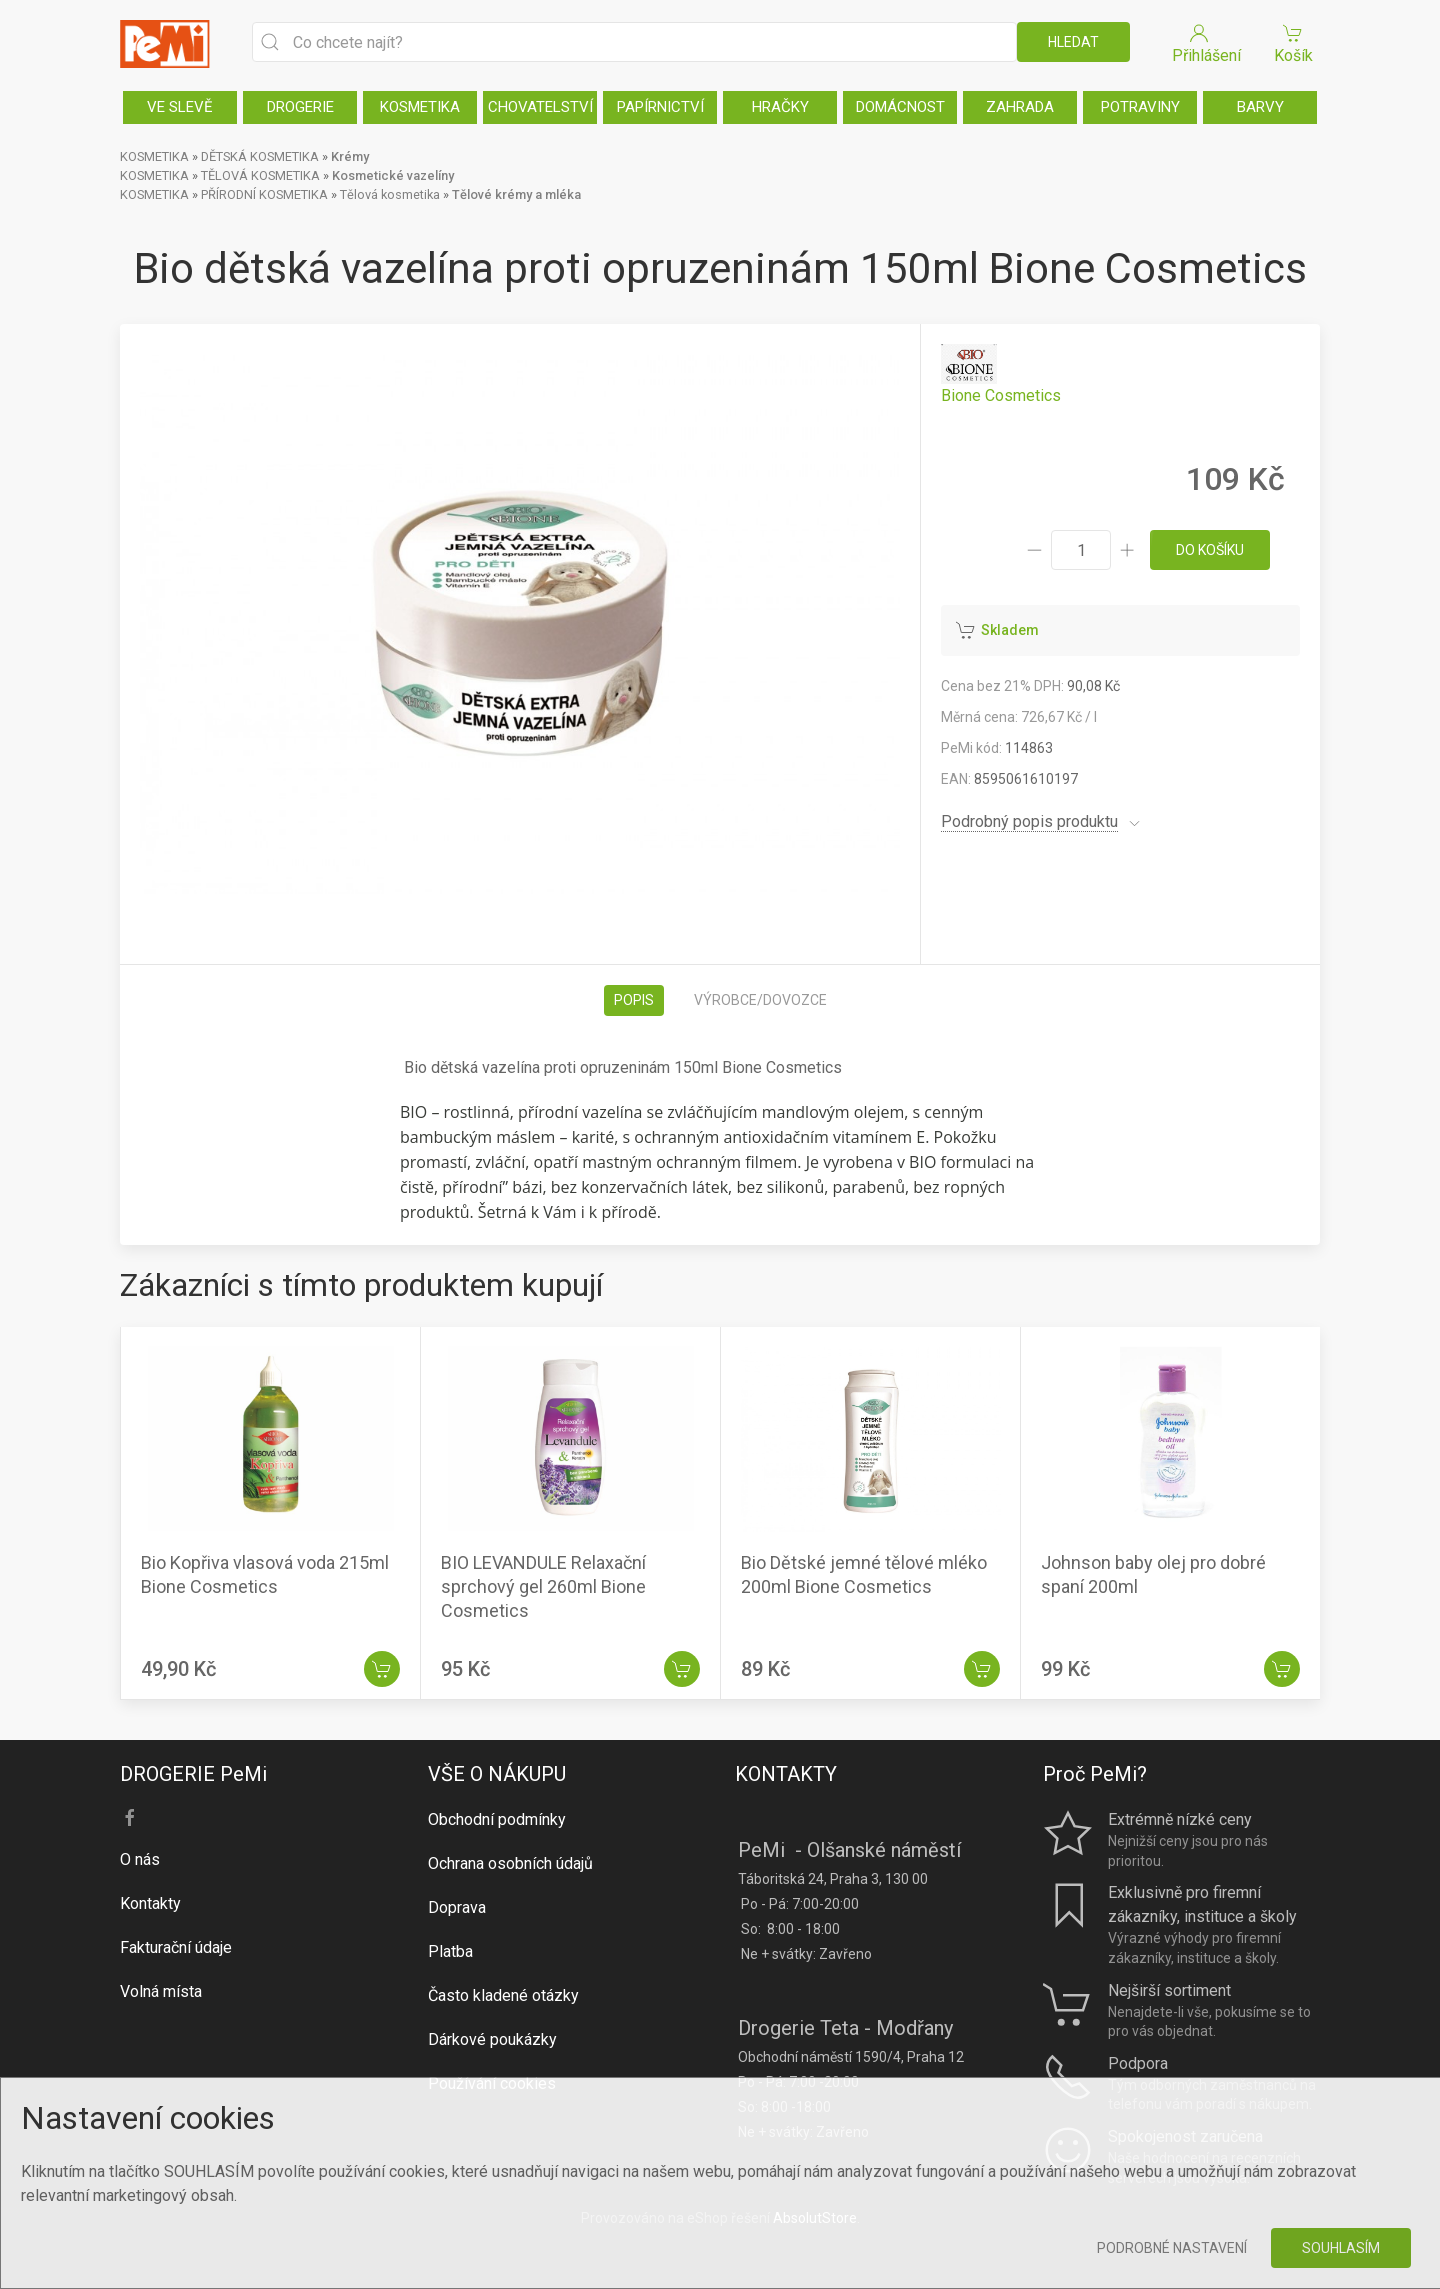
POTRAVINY (1140, 107)
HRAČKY (780, 107)
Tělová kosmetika (390, 194)
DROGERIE (300, 107)
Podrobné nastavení (1172, 2248)
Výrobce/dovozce (760, 1000)
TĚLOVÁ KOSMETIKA (260, 175)
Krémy (350, 156)
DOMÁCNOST (900, 107)
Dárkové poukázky (492, 2039)
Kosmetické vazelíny (393, 175)
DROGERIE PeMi (193, 1774)
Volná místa (161, 1991)
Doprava (457, 1907)
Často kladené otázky (503, 1995)
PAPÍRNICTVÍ (660, 107)
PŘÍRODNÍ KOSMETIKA (264, 194)
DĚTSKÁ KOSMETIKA (260, 156)
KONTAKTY (786, 1774)
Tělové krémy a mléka (516, 194)
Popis (634, 1000)
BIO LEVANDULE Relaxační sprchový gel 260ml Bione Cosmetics (543, 1586)
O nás (140, 1859)
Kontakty (150, 1903)
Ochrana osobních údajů (510, 1863)
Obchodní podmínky (497, 1819)
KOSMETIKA (420, 107)
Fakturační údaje (176, 1947)
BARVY (1260, 107)
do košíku (1210, 550)
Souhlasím (1341, 2248)
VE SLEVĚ (180, 107)
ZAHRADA (1020, 107)
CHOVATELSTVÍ (540, 107)
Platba (450, 1951)
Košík (1293, 42)
